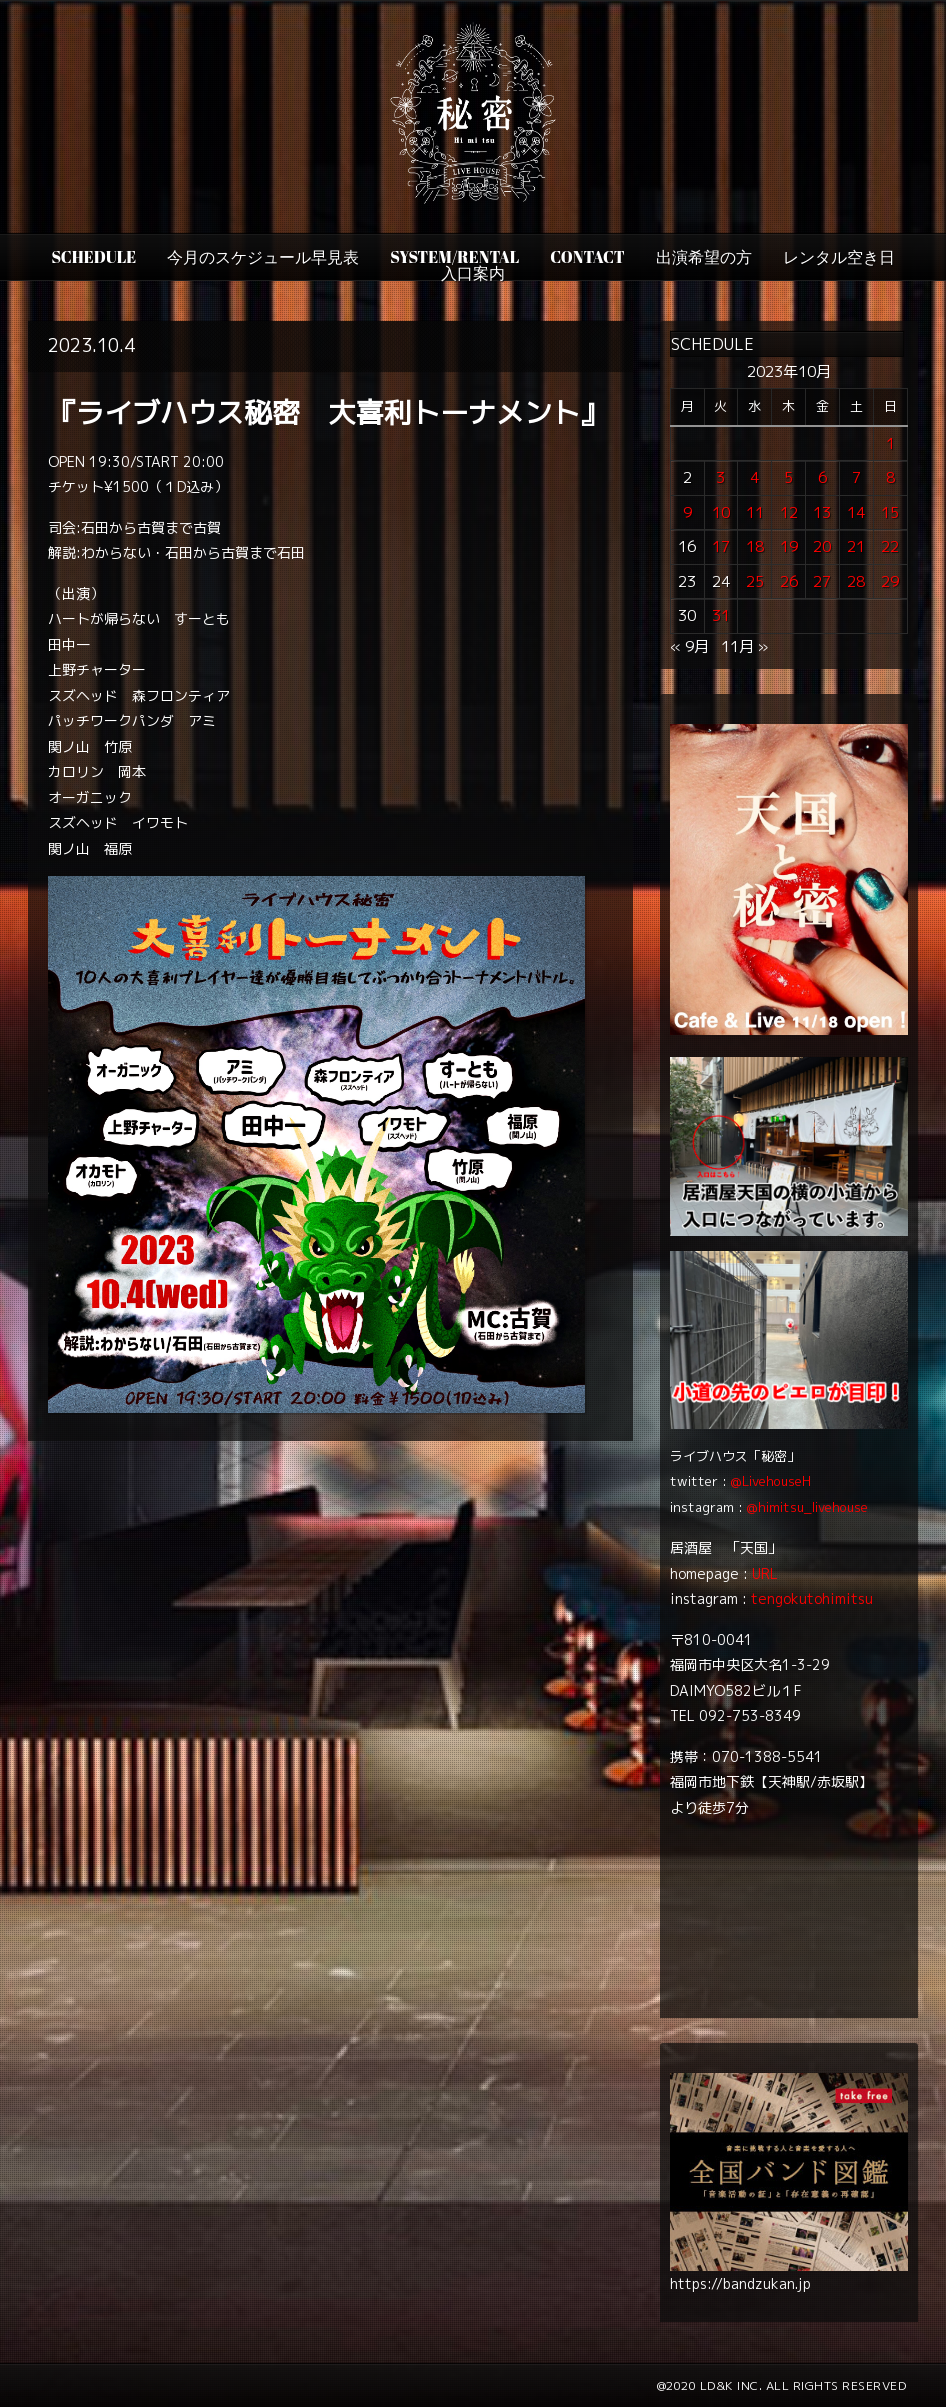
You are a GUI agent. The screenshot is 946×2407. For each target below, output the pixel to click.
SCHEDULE (93, 257)
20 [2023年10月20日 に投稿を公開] (822, 546)
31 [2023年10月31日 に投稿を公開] (721, 615)
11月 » (744, 646)
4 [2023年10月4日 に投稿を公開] (754, 477)
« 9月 (689, 646)
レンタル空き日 (839, 257)
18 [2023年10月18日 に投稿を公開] (755, 546)
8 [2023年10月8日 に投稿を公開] (890, 477)
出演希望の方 (704, 257)
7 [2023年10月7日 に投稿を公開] (856, 477)
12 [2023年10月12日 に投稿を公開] (789, 512)
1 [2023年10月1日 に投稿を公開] (890, 443)
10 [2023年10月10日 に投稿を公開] (721, 512)
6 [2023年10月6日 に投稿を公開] (822, 477)
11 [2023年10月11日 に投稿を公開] (755, 512)
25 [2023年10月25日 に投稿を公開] (755, 581)
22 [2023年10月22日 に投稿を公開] (890, 546)
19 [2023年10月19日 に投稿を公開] (789, 546)
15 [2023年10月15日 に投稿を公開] (890, 512)
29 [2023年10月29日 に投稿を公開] (890, 581)
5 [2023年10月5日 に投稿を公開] (788, 477)
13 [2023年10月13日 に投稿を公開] (822, 512)
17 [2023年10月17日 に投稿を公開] (721, 546)
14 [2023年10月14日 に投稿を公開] (856, 512)
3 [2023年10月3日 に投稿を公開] (720, 477)
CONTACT (587, 257)
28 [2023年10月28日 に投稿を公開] (856, 581)
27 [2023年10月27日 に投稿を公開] (822, 581)
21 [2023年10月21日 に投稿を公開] (856, 546)
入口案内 (473, 273)
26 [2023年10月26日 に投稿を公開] (789, 581)
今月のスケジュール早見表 (263, 257)
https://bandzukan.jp (740, 2283)
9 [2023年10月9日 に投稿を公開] (687, 512)
